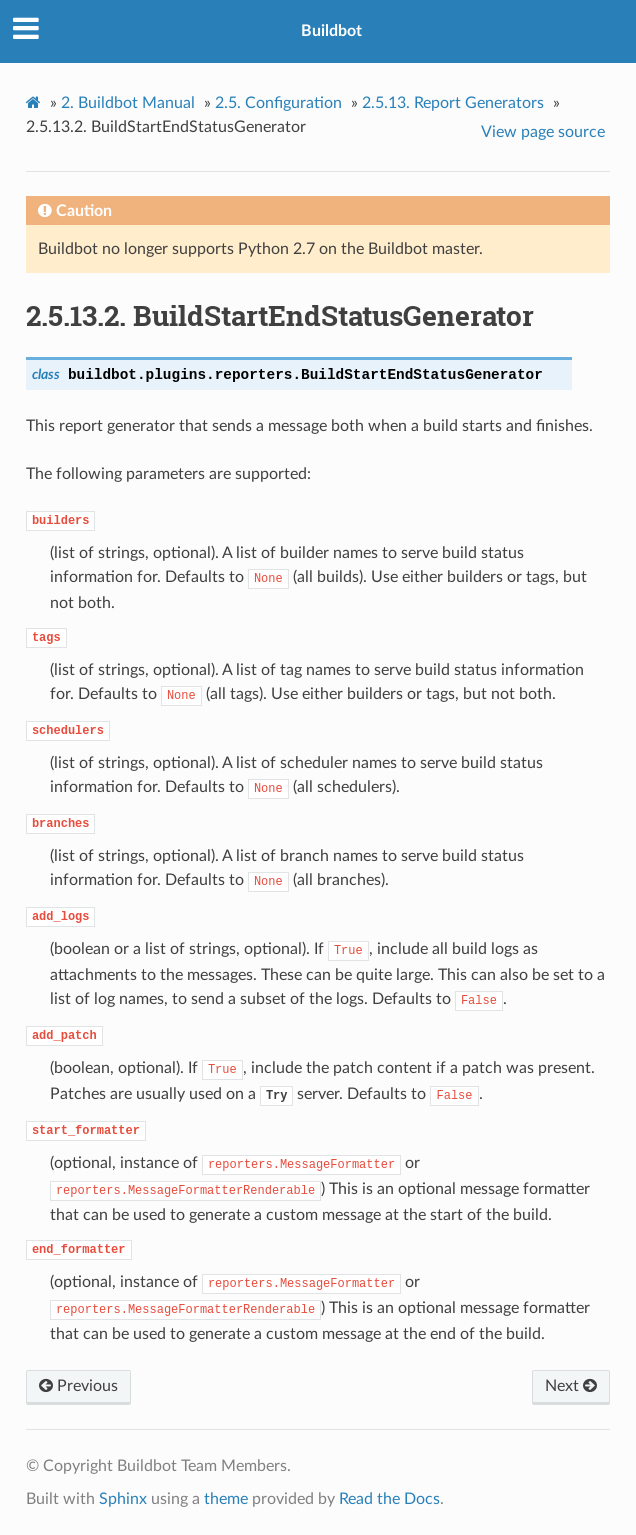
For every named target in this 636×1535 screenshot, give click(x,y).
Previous (78, 1386)
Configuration (278, 103)
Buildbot (331, 31)
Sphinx (123, 1499)
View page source (543, 132)
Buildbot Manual (128, 103)
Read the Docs (389, 1499)
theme (226, 1499)
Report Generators (453, 103)
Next (571, 1386)
